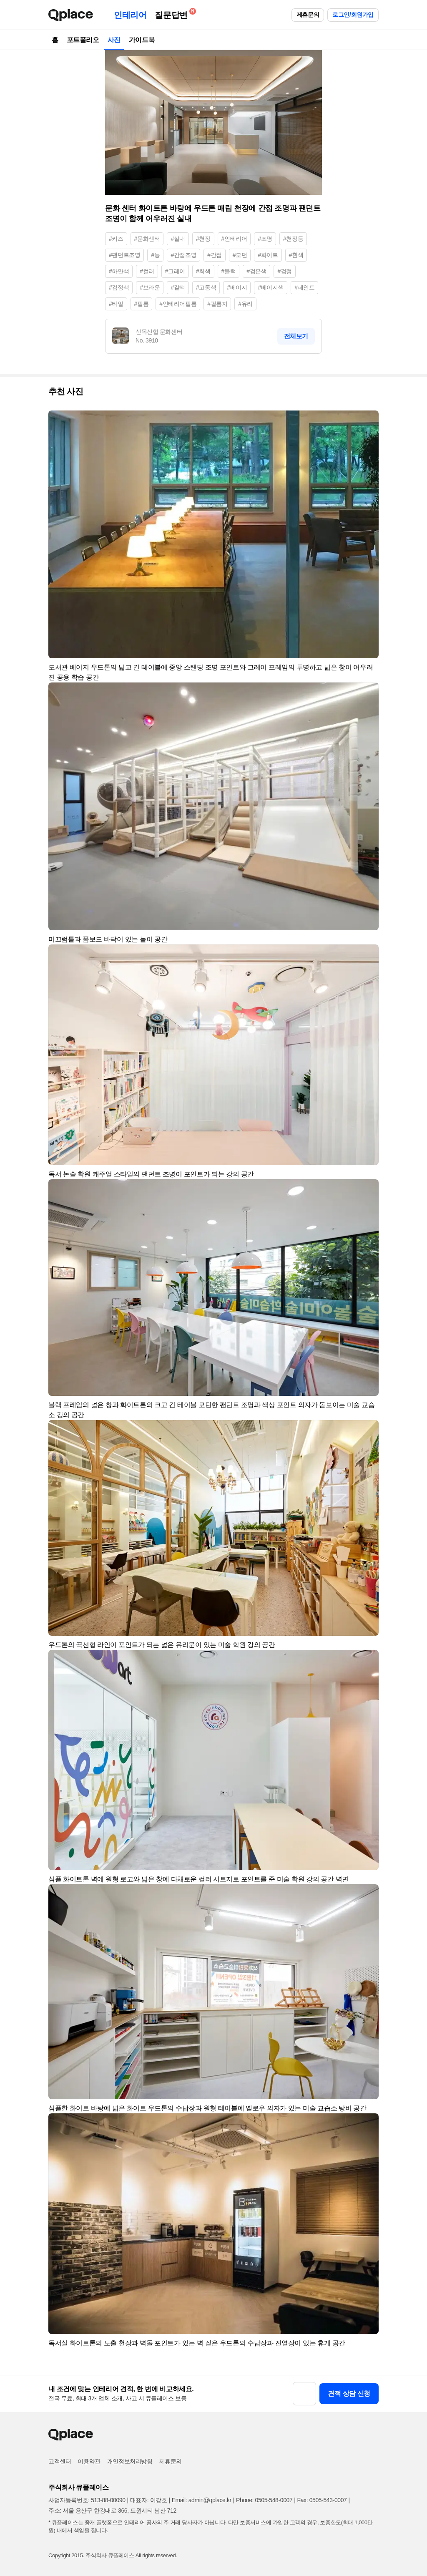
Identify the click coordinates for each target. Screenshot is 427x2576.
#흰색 (296, 255)
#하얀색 (119, 271)
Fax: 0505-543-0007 (322, 2500)
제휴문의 (307, 14)
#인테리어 (234, 238)
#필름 (141, 303)
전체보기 (296, 336)
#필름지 (217, 303)
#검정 (284, 271)
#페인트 (304, 287)
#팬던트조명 (124, 255)
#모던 (240, 255)
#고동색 (206, 287)
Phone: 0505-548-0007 (264, 2500)
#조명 (265, 238)
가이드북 (142, 39)
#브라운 (150, 287)
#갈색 (178, 287)
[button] (368, 420)
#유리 (245, 303)
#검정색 (119, 287)
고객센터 (59, 2461)
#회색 (203, 271)
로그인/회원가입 (353, 14)
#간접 (214, 255)
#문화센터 (147, 238)
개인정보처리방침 (130, 2461)
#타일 (116, 303)
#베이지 (237, 287)
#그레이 (175, 271)
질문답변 (173, 13)
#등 (155, 255)
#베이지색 (271, 287)
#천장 (203, 238)
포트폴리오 (83, 39)
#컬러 (147, 271)
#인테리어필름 (177, 303)
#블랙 (228, 271)
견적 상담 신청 (349, 2393)
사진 (114, 39)
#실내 (178, 238)
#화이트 (268, 255)
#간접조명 (183, 255)
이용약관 (89, 2461)
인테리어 (130, 15)
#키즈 (116, 238)
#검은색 (256, 271)
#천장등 (293, 238)
